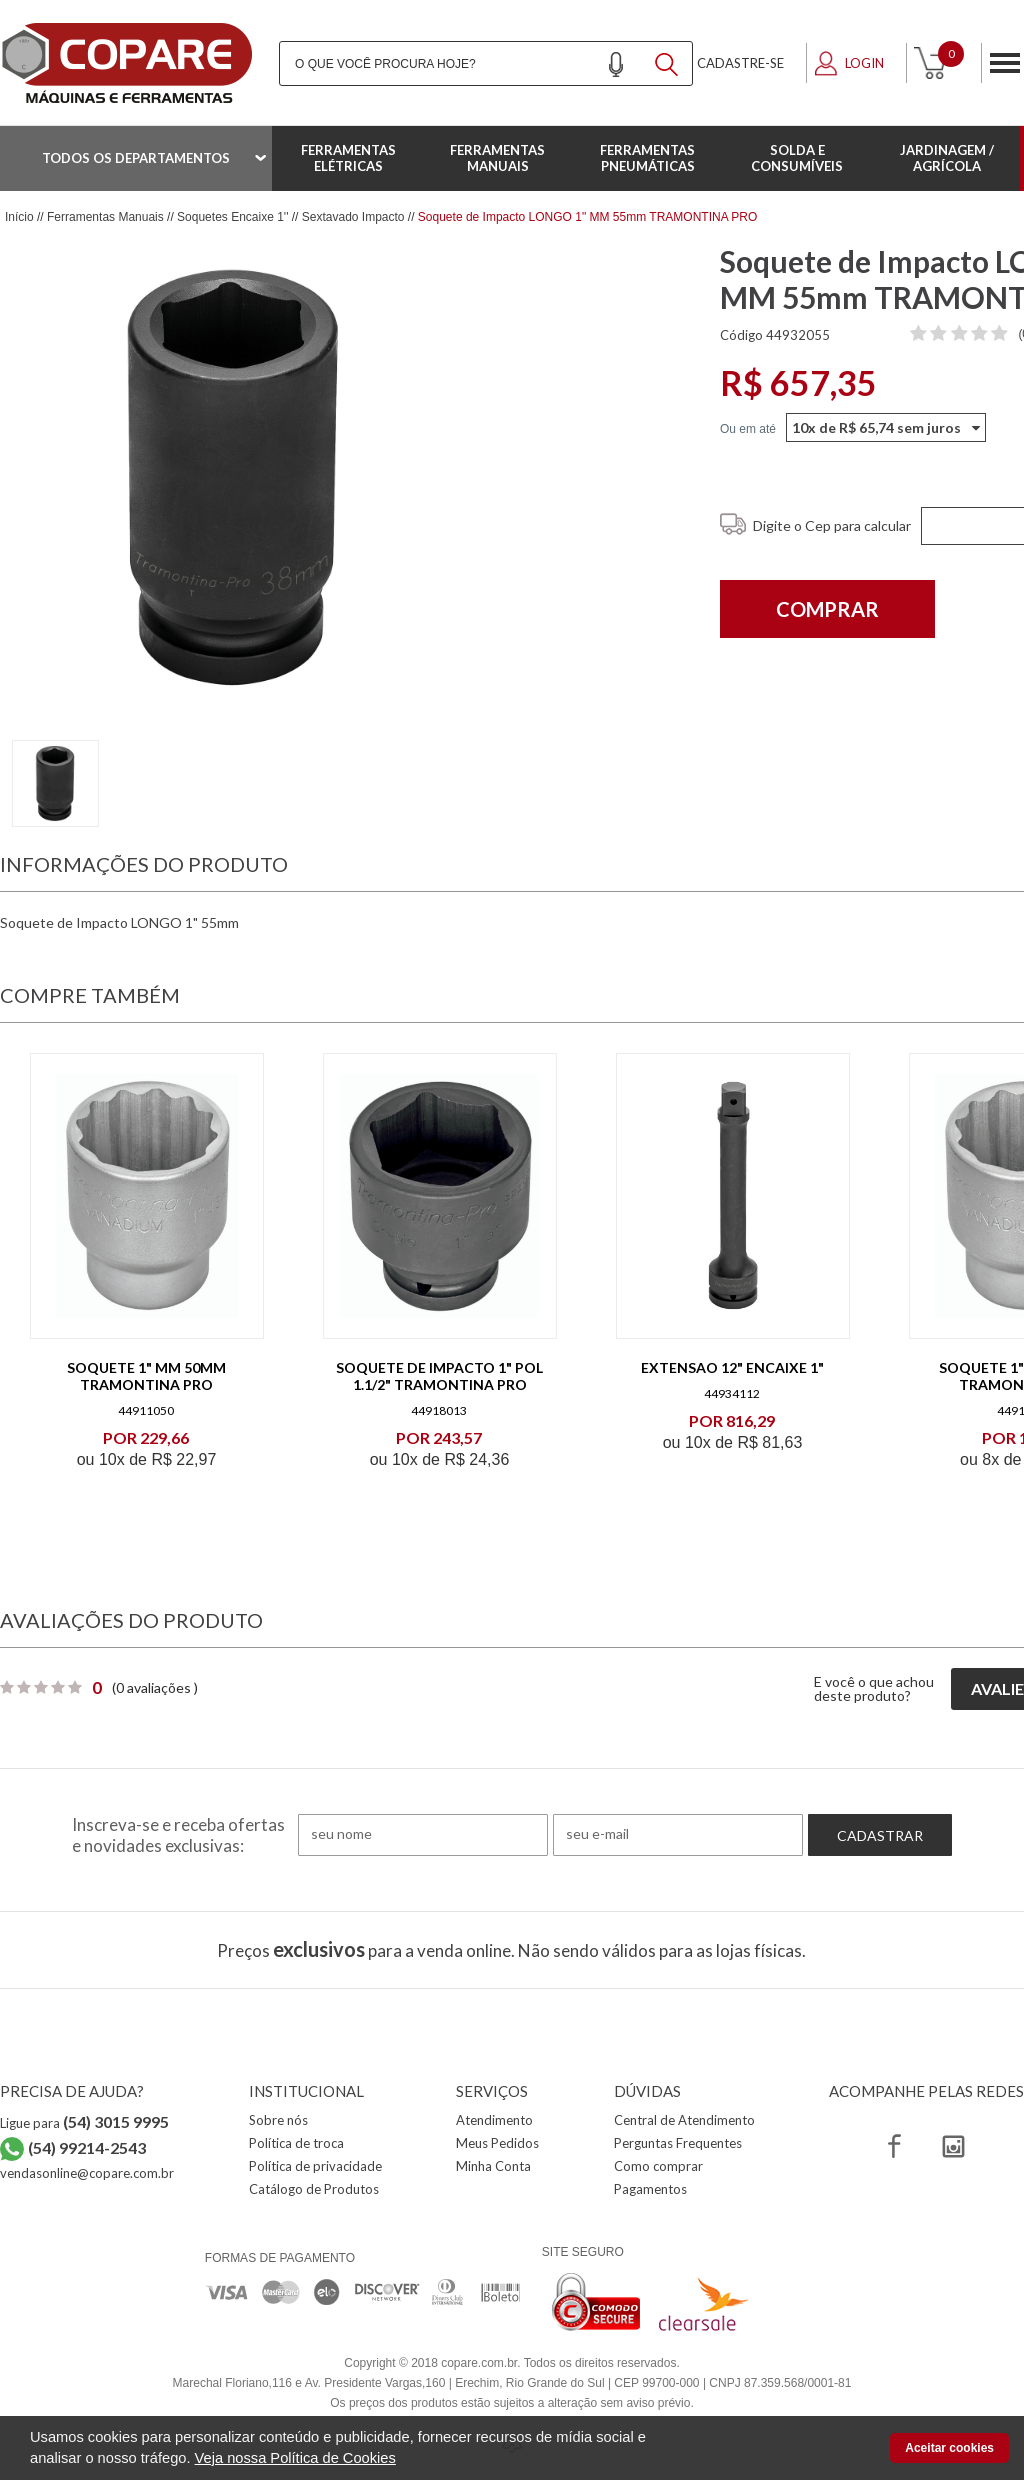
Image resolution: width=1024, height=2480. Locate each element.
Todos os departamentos (136, 158)
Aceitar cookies (949, 2448)
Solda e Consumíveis (797, 158)
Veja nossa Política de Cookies (295, 2458)
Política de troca (296, 2143)
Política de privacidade (315, 2166)
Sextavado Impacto (353, 217)
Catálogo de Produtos (314, 2189)
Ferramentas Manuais (497, 158)
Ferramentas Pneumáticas (647, 158)
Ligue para (84, 2123)
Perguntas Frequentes (678, 2143)
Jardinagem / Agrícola (947, 158)
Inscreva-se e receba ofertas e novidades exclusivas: (178, 1835)
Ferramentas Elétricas (348, 158)
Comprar (827, 609)
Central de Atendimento (684, 2120)
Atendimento (494, 2120)
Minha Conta (493, 2166)
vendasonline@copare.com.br (87, 2173)
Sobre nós (278, 2120)
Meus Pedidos (497, 2143)
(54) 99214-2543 (87, 2147)
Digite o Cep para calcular (832, 525)
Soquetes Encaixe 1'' (232, 217)
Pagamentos (650, 2189)
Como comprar (658, 2166)
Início (19, 217)
